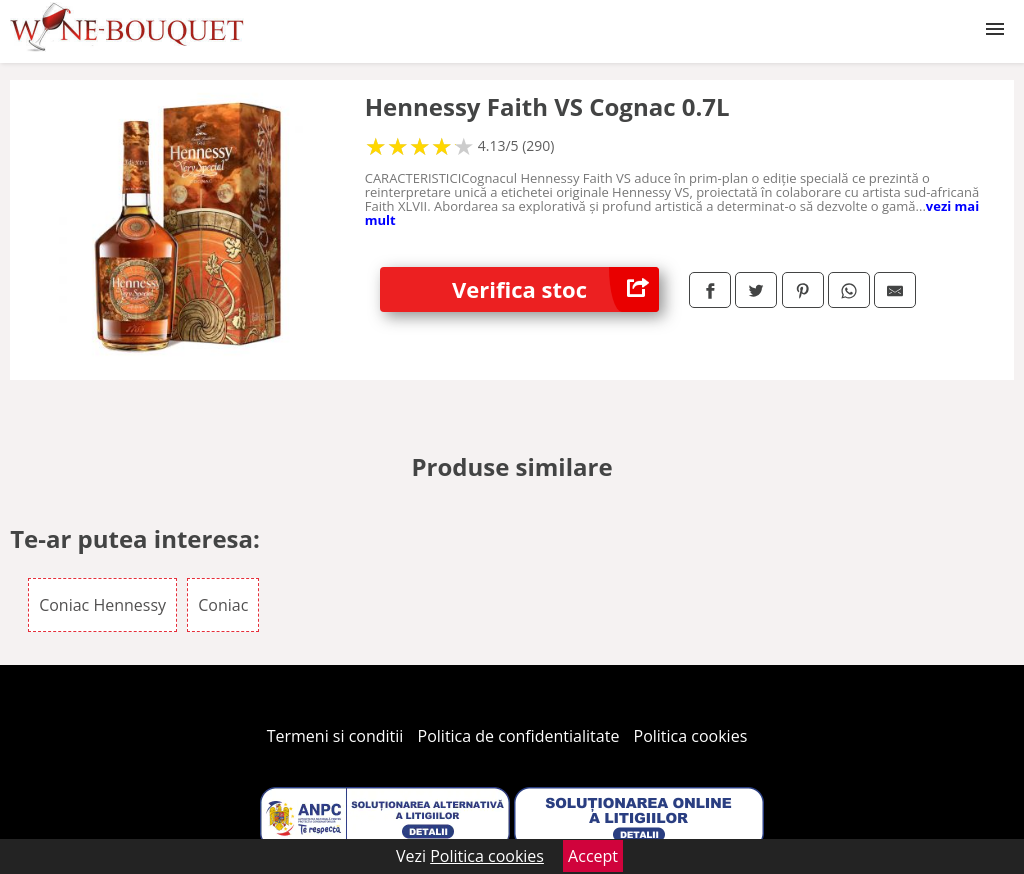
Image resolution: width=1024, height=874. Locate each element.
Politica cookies (691, 736)
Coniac (223, 605)
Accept (593, 856)
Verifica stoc (555, 289)
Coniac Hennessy (102, 605)
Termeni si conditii (335, 736)
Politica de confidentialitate (519, 736)
